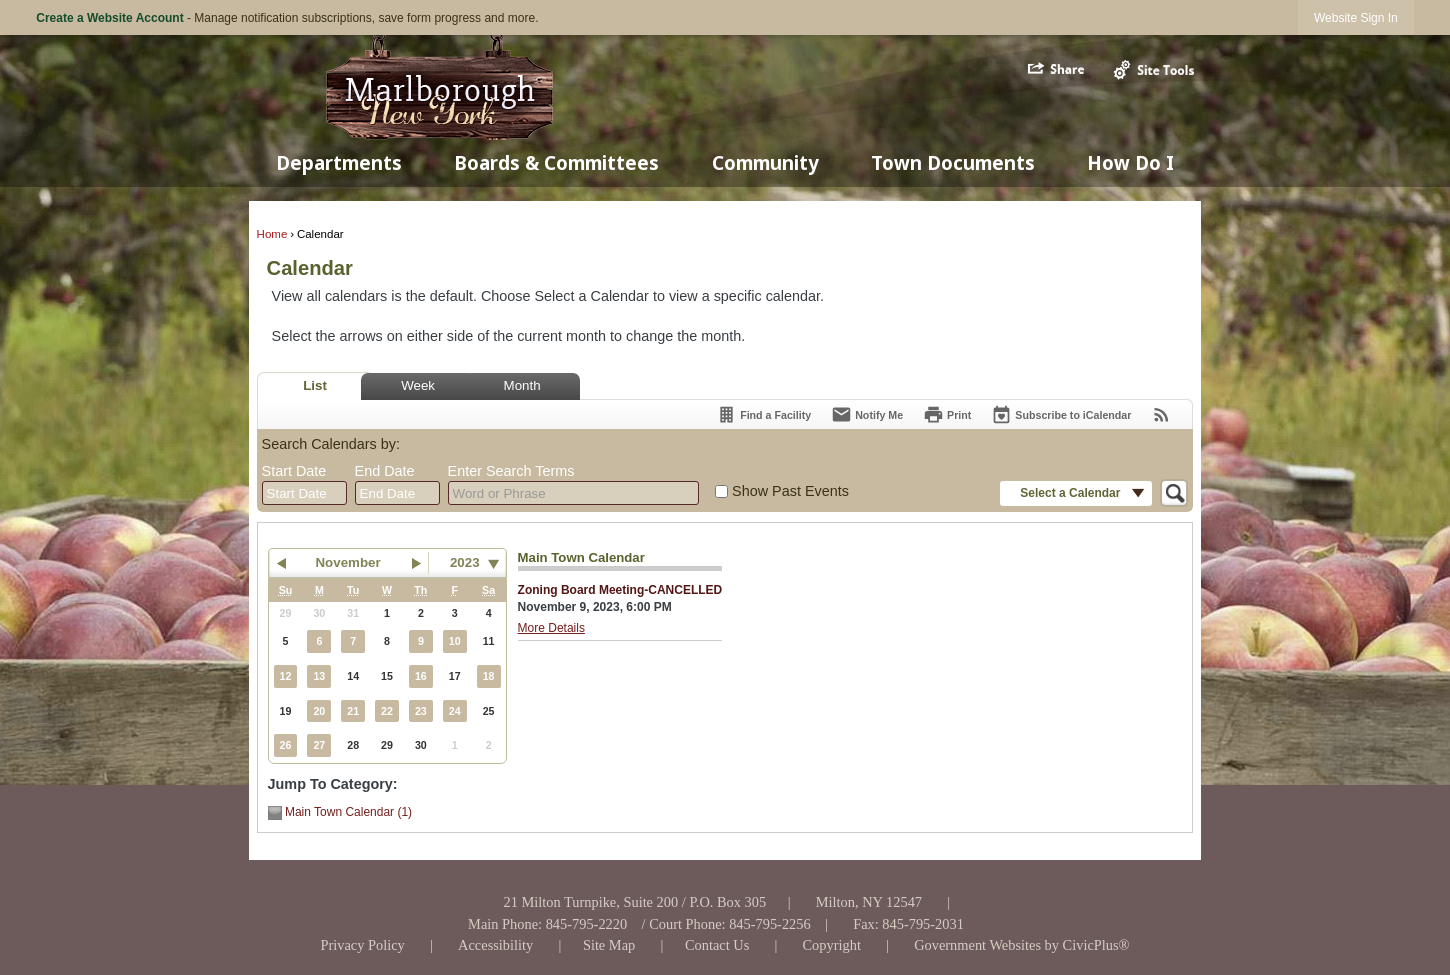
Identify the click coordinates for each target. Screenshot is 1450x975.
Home (272, 234)
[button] (1057, 69)
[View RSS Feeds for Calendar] (1161, 414)
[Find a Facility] (763, 414)
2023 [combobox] (465, 562)
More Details (551, 628)
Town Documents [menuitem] (953, 162)
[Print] (947, 414)
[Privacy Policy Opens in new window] (362, 945)
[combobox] (304, 493)
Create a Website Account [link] (109, 18)
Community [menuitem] (765, 162)
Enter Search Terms (511, 471)
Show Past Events (790, 491)
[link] (1356, 17)
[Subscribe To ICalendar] (1061, 414)
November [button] (347, 562)
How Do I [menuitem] (1130, 162)
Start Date (294, 471)
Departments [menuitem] (339, 162)
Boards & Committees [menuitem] (556, 162)
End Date (385, 471)
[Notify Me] (867, 414)
